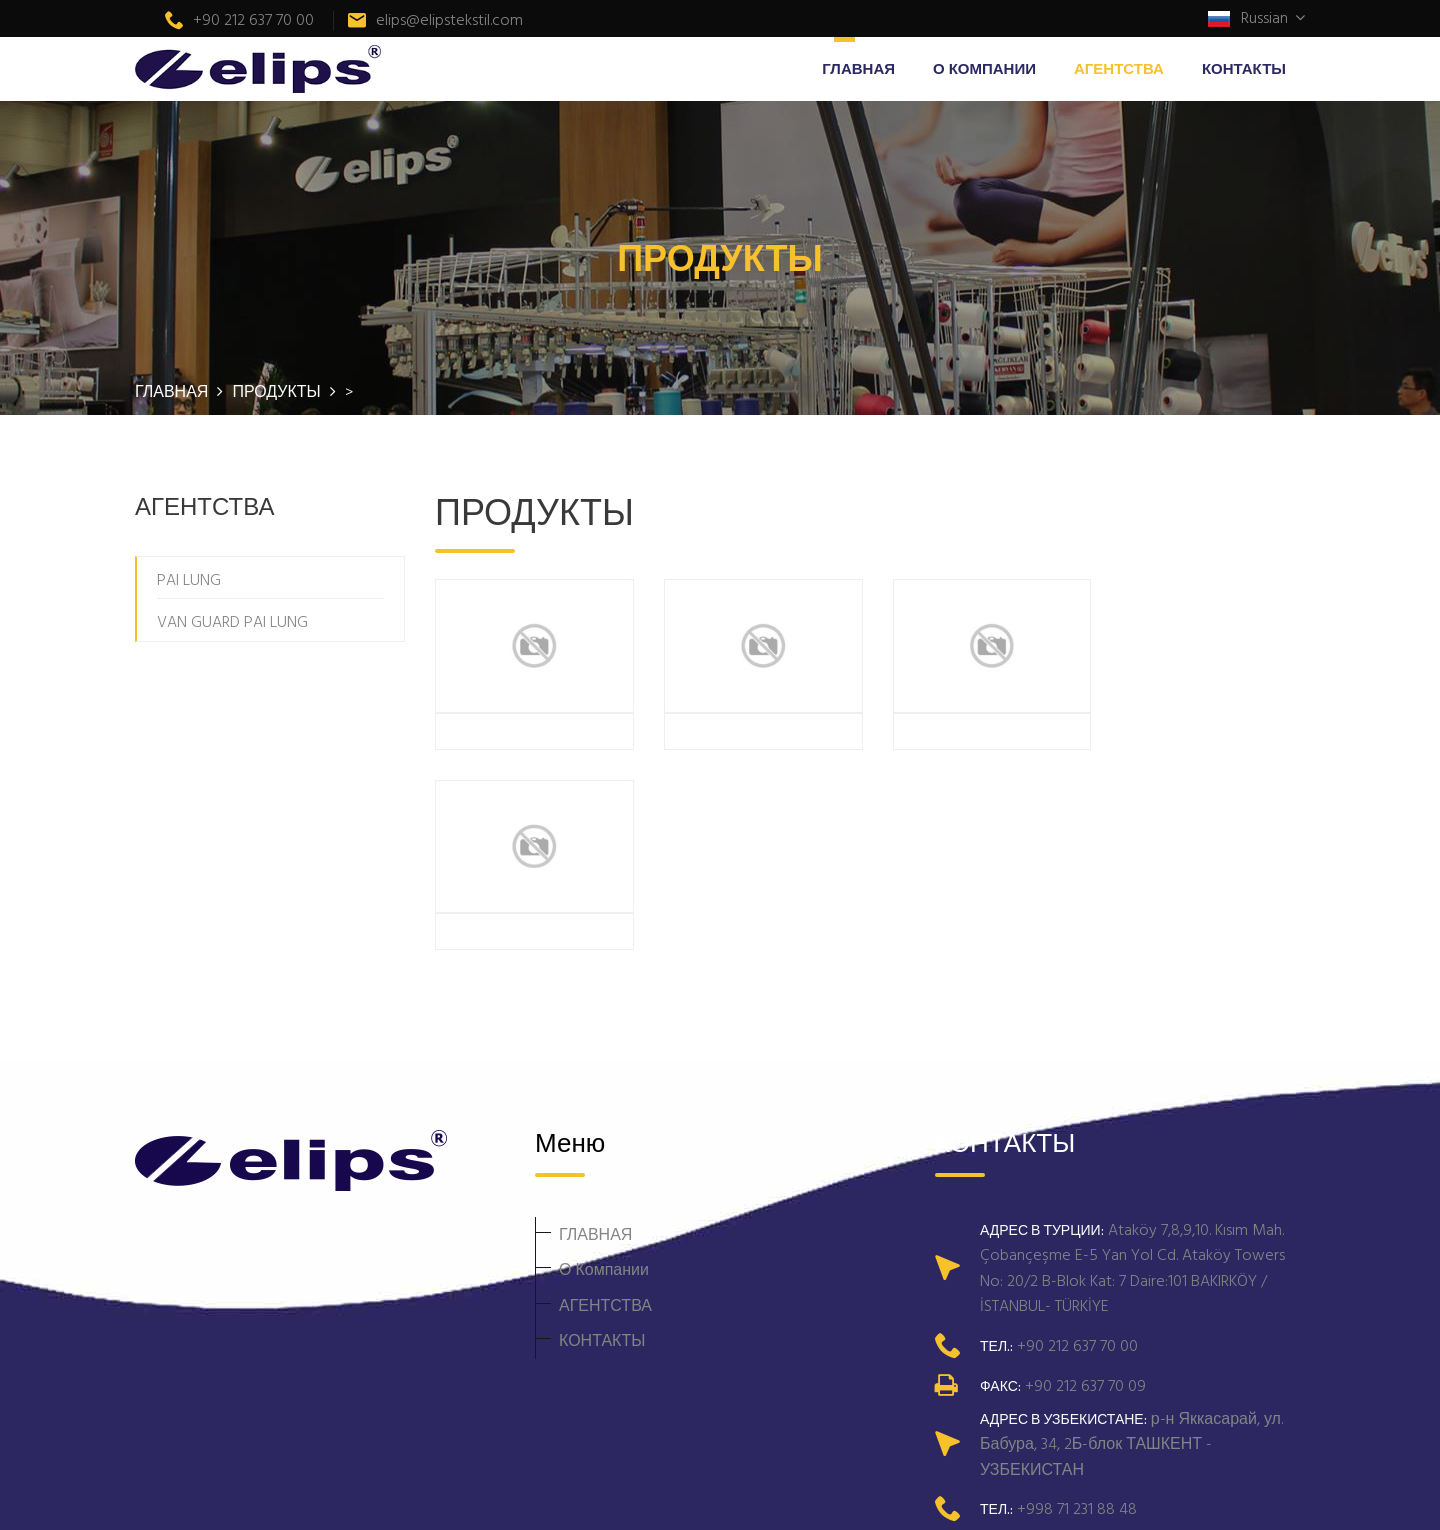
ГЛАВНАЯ (858, 68)
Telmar (611, 1494)
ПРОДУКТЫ (278, 391)
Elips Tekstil (453, 1494)
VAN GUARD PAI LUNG (232, 621)
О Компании (984, 68)
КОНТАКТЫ (1244, 68)
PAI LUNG (189, 579)
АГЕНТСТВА (1119, 68)
